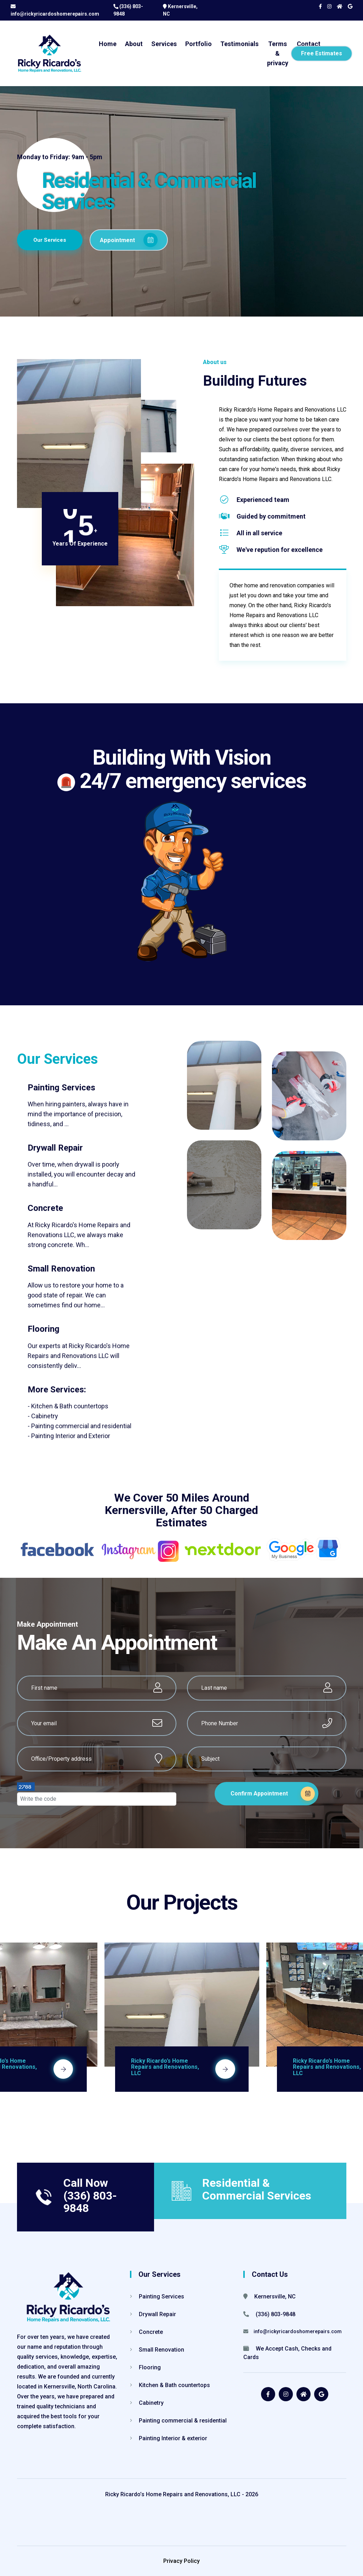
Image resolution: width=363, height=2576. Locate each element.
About (134, 44)
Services (164, 44)
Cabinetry (147, 2402)
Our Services (51, 238)
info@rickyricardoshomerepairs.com (55, 14)
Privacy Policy (181, 2561)
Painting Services (157, 2296)
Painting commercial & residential (178, 2420)
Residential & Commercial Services (256, 2189)
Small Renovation (157, 2349)
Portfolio (198, 44)
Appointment (136, 239)
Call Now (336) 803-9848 (90, 2195)
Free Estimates (321, 53)
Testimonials (239, 44)
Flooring (145, 2367)
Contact (309, 44)
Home (108, 44)
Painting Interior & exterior (168, 2438)
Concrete (146, 2332)
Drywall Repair (153, 2314)
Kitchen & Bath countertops (170, 2385)
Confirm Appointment (273, 1794)
